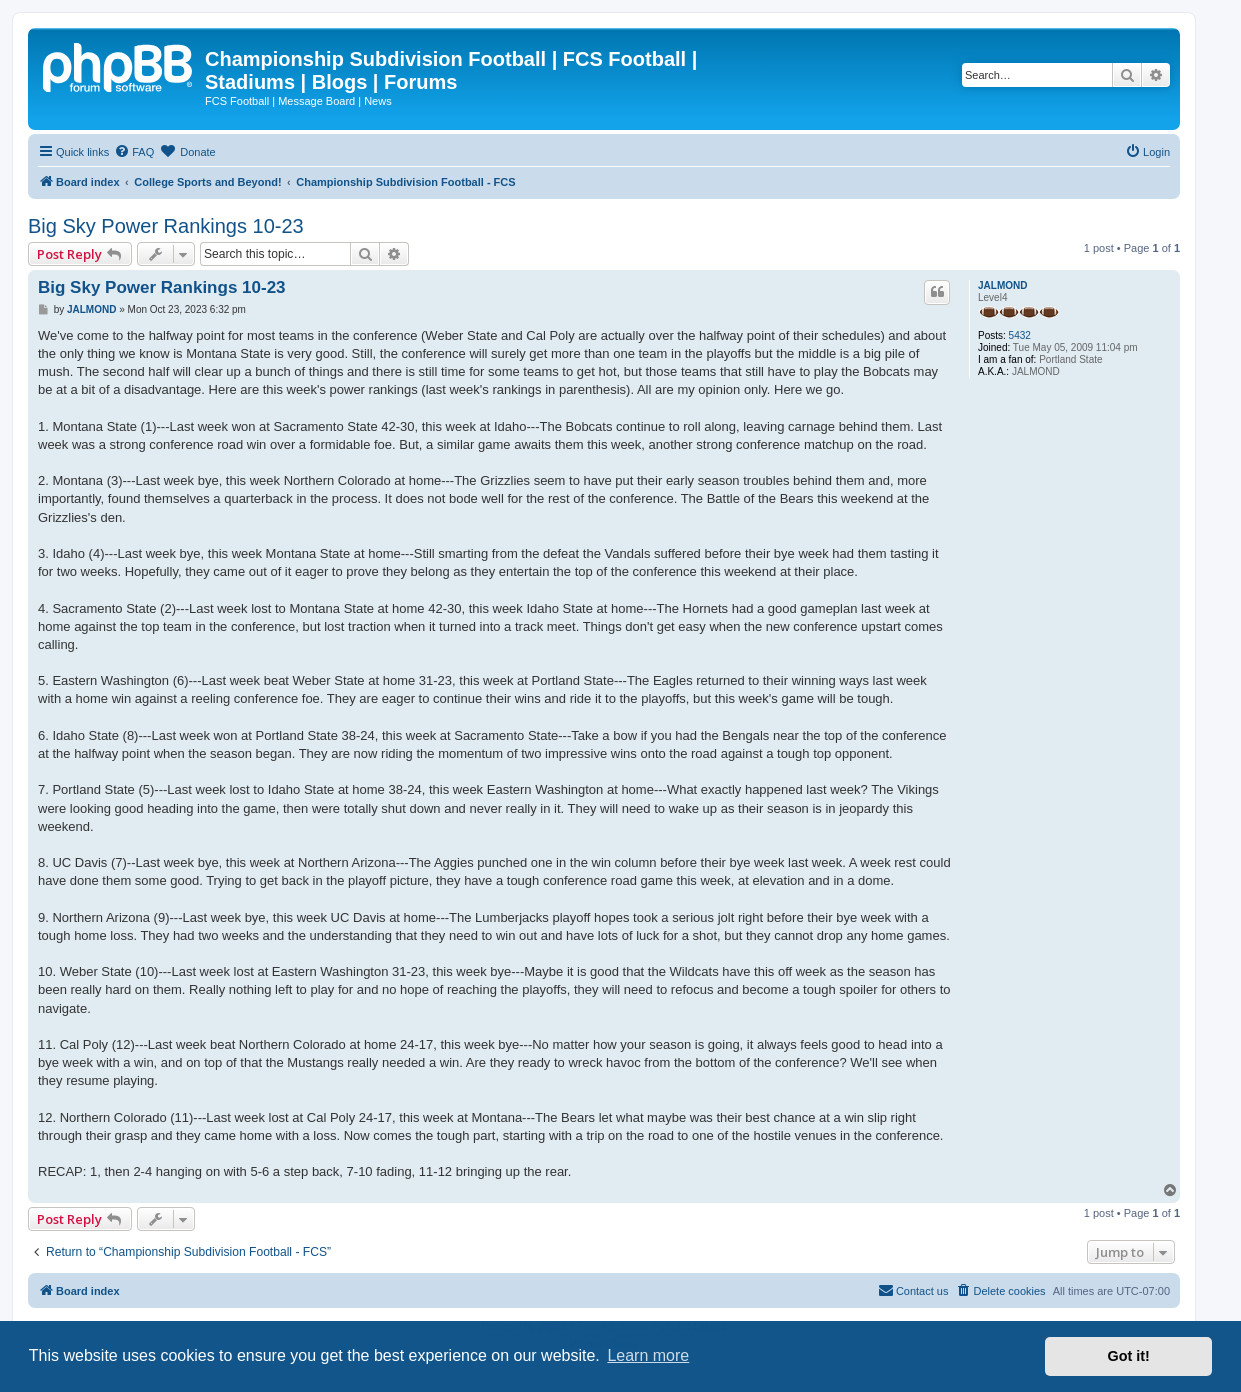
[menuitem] (134, 152)
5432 (1020, 335)
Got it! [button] (1129, 1356)
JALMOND (1002, 285)
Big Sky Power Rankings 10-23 (166, 226)
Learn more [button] (648, 1355)
